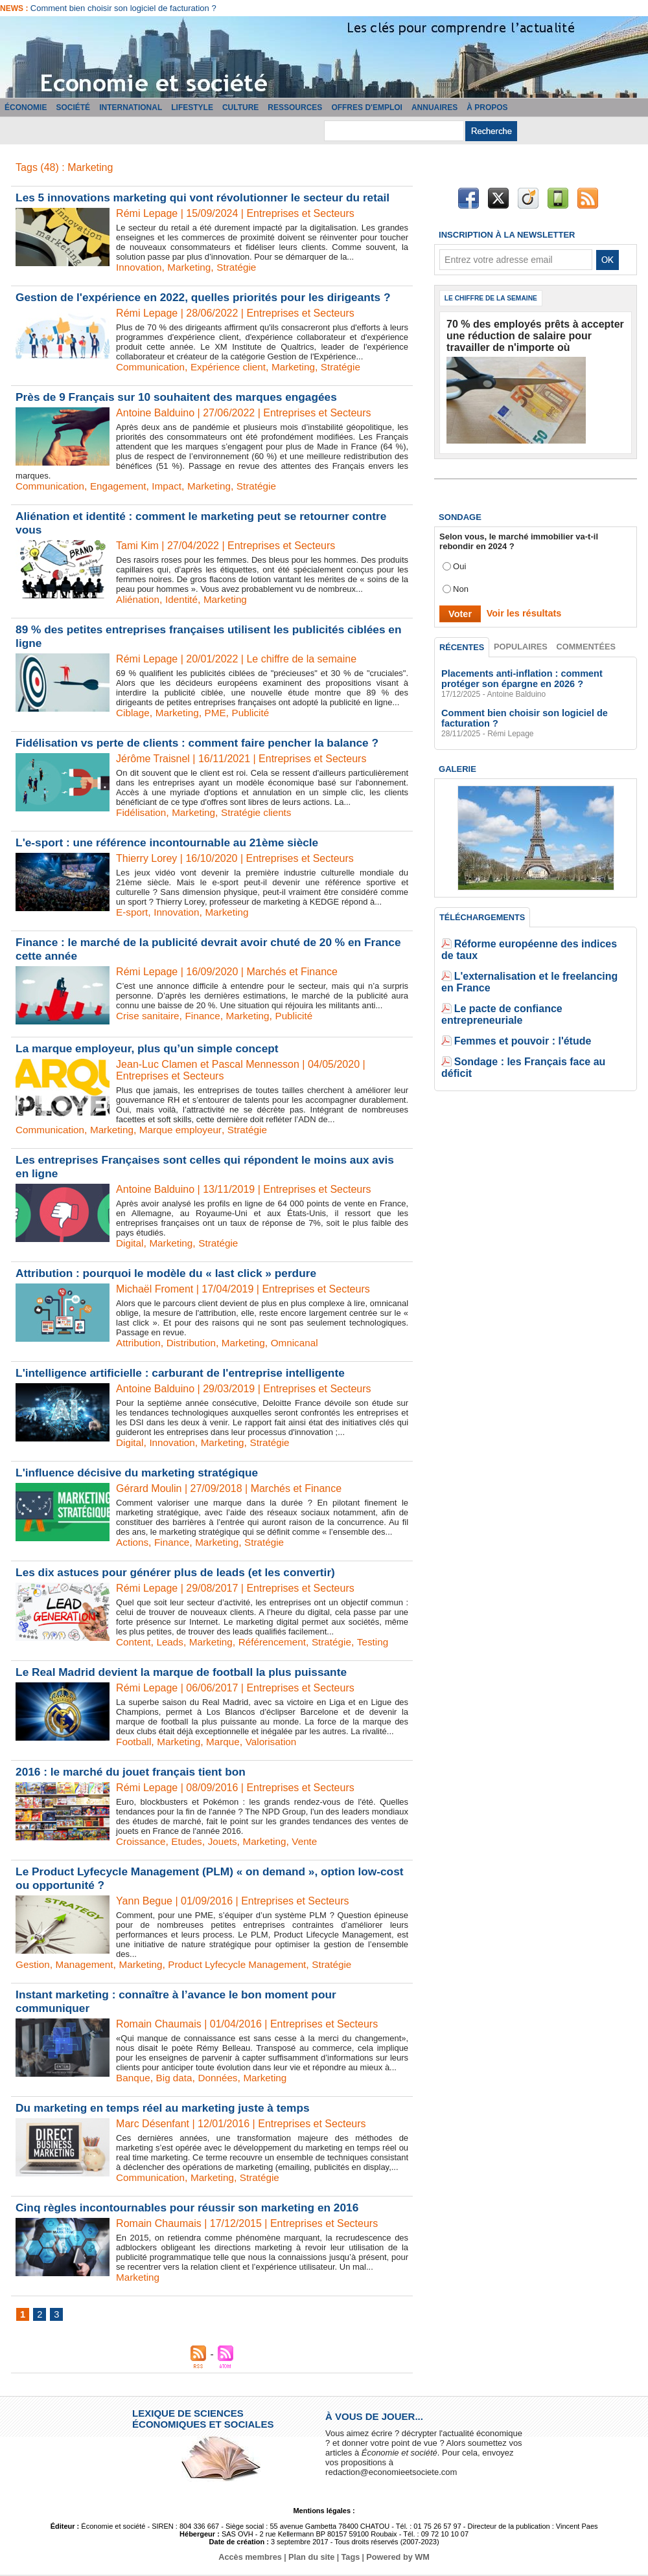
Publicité (256, 712)
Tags (349, 2558)
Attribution (139, 1342)
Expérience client (233, 366)
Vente (312, 1841)
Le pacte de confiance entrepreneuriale (532, 979)
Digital (130, 1242)
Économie (26, 107)
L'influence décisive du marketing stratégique (142, 1472)
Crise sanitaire (149, 1015)
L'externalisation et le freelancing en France (541, 959)
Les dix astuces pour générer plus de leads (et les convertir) (182, 1572)
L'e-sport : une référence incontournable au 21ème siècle (173, 842)
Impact (173, 485)
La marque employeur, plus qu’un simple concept (153, 1048)
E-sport (133, 912)
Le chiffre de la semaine (496, 298)
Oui (459, 561)
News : (15, 8)
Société (73, 107)
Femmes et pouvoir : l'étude (510, 998)
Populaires (521, 641)
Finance (206, 1015)
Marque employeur (188, 1129)
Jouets (227, 1841)
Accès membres (254, 2558)
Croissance (142, 1841)
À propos (487, 107)
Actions (133, 1542)
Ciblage (133, 712)
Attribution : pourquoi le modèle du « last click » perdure (172, 1273)
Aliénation (138, 599)
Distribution (194, 1342)
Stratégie (241, 267)
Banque (134, 2077)
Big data (176, 2077)
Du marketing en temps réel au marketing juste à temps (169, 2107)
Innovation (140, 267)
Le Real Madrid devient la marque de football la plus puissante (188, 1672)
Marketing (192, 267)
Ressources (295, 107)
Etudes (190, 1841)
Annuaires (434, 107)
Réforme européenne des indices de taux (536, 940)
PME (219, 712)
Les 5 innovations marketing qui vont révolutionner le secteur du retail (211, 197)
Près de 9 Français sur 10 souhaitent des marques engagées (183, 396)
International (130, 107)
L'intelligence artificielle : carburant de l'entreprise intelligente (187, 1372)
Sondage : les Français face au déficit (529, 1017)
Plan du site (312, 2558)
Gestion (33, 1964)
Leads (172, 1641)
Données (222, 2077)
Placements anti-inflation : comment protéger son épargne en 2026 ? (532, 674)
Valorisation (277, 1741)
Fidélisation (142, 812)
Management (87, 1964)
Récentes (462, 642)
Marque (227, 1741)
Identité (184, 599)
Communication (152, 366)
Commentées (587, 641)
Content (134, 1641)
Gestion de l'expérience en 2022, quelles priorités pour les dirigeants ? (211, 297)
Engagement (122, 485)
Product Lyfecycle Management (247, 1964)
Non (461, 584)
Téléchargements (481, 912)
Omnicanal (302, 1342)
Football (134, 1741)
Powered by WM (394, 2558)
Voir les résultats (517, 608)
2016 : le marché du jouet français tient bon (135, 1771)
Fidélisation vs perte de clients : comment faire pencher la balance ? (205, 742)
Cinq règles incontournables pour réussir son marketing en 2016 (194, 2207)
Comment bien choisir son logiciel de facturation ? (123, 8)
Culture (240, 107)
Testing (383, 1641)
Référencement (279, 1641)
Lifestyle (192, 107)
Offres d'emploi (366, 107)
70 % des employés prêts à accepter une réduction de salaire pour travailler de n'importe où (527, 333)
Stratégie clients (262, 812)
